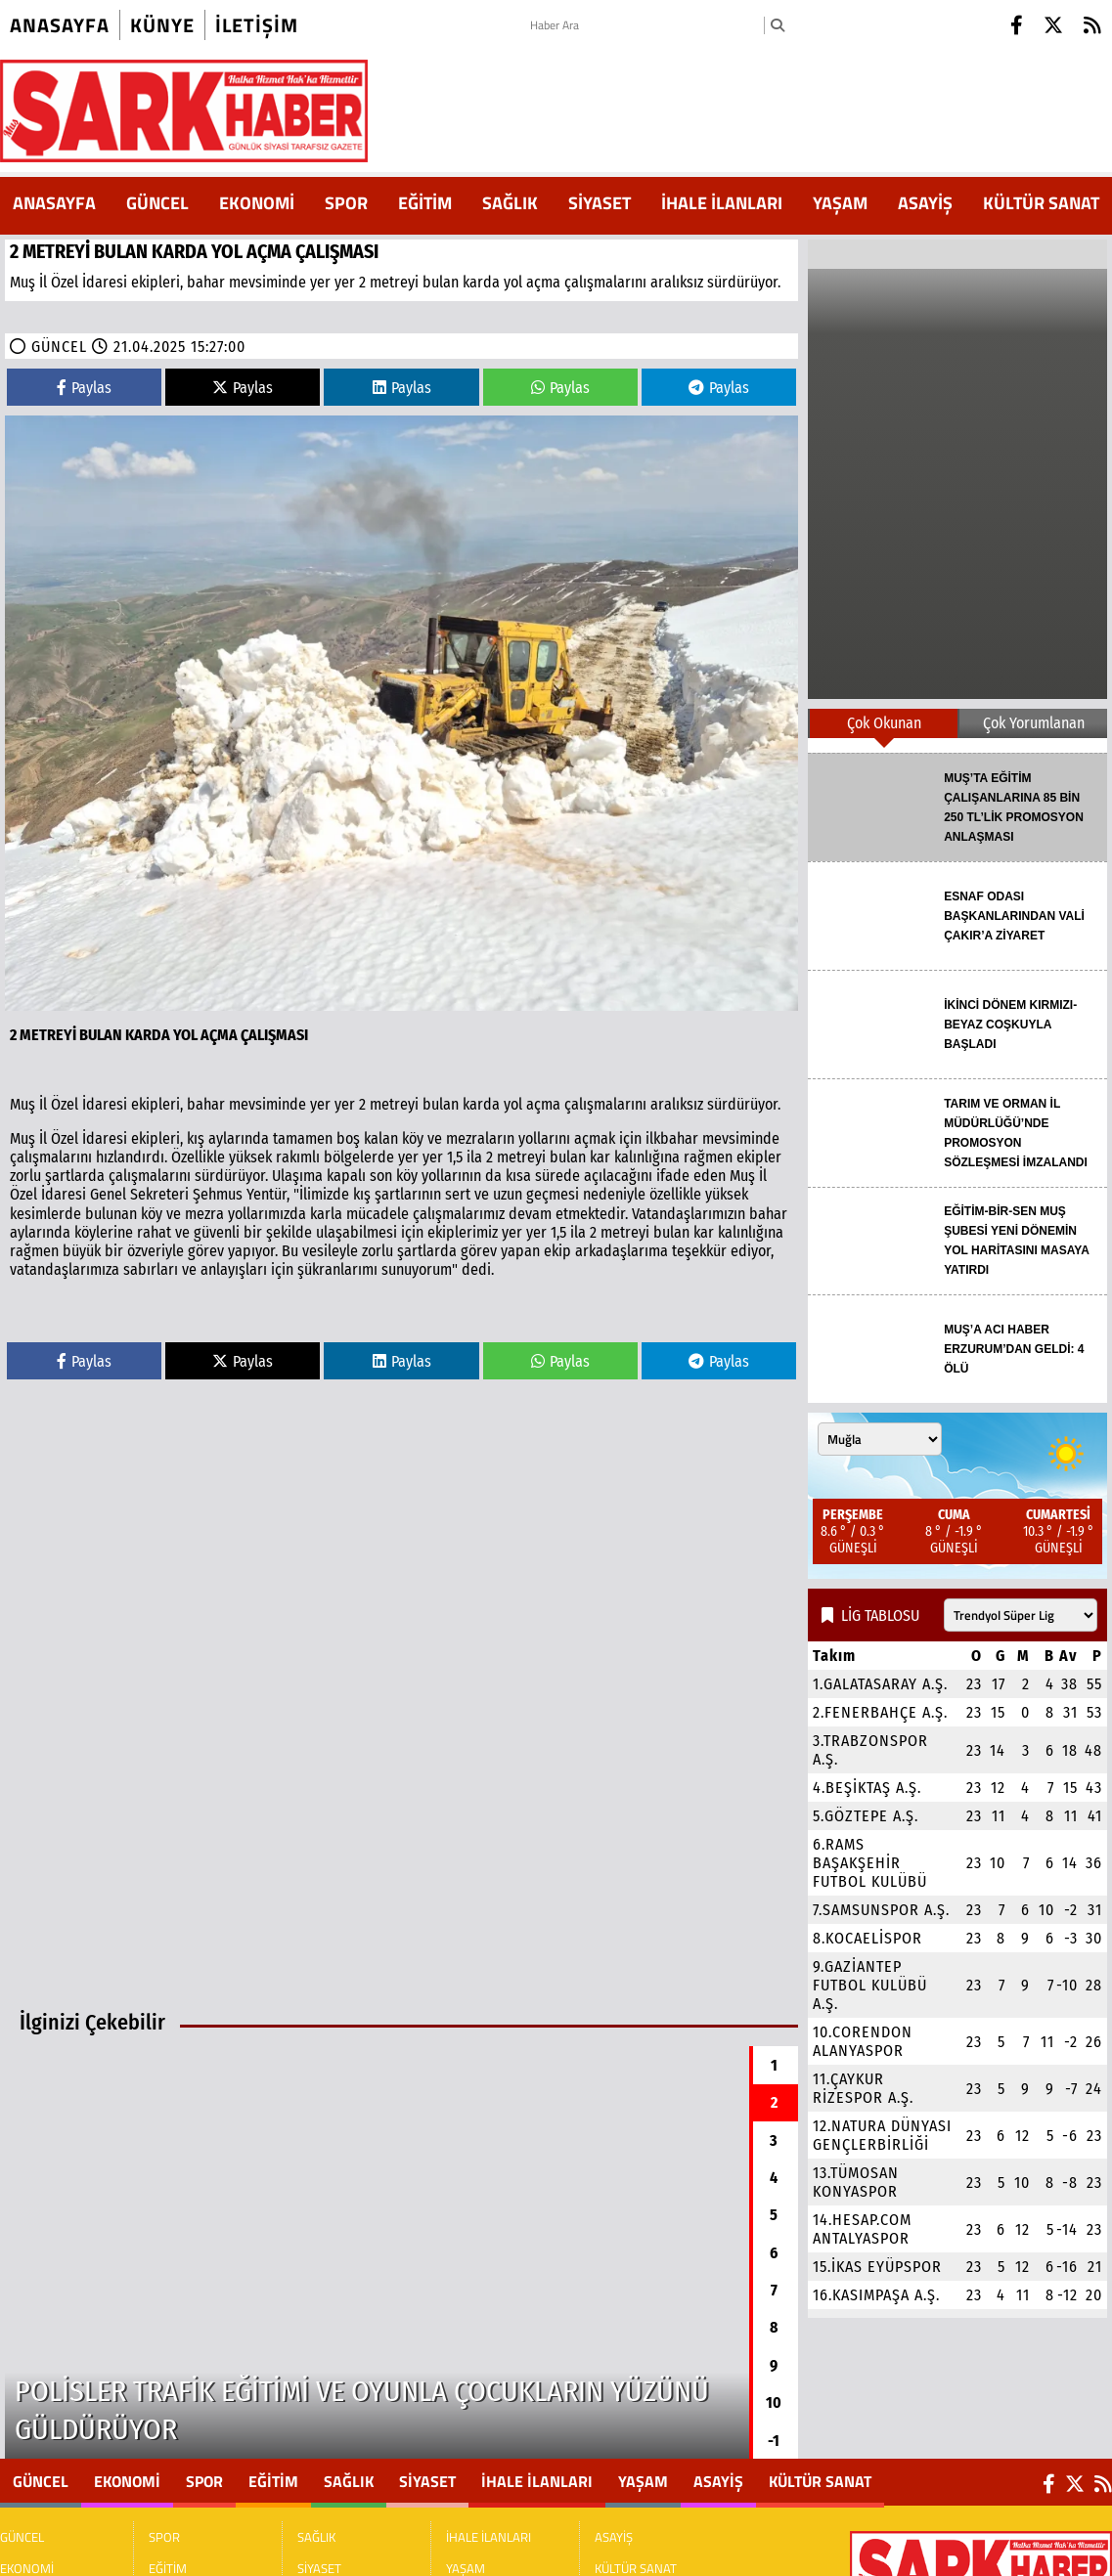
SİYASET (599, 203)
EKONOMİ (256, 203)
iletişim (256, 25)
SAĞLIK (510, 203)
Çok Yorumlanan (1034, 723)
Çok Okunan (884, 723)
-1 (773, 2440)
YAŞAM (840, 203)
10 (773, 2402)
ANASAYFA (54, 203)
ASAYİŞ (925, 203)
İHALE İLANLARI (721, 203)
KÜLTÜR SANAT (1041, 203)
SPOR (346, 203)
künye (162, 25)
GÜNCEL (157, 203)
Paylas (84, 387)
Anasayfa (60, 25)
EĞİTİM (425, 203)
